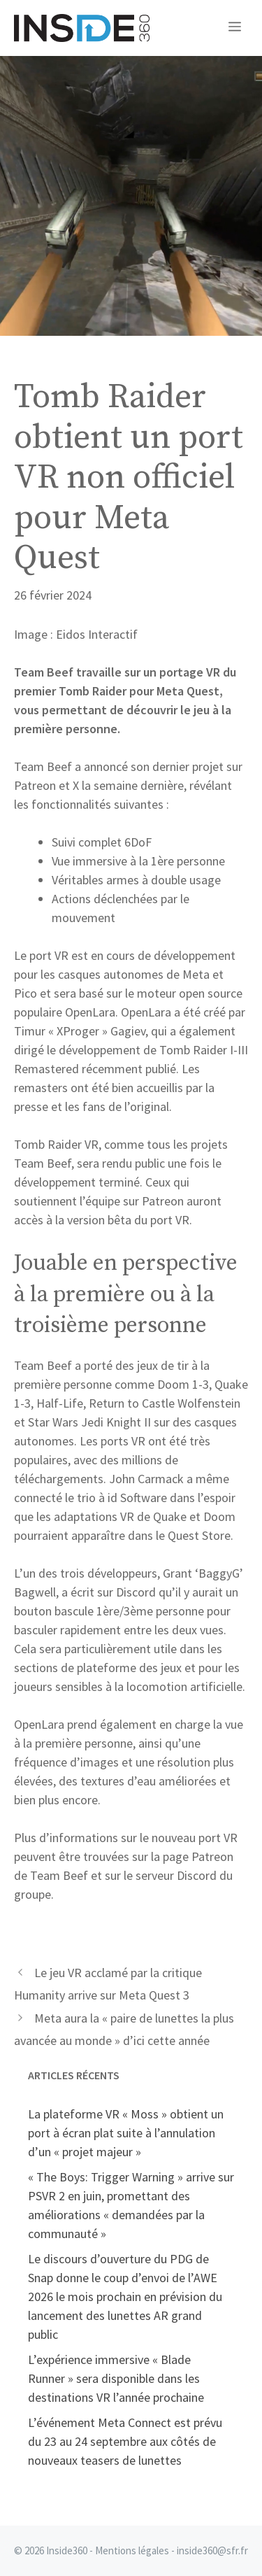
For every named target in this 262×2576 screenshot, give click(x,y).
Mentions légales (132, 2550)
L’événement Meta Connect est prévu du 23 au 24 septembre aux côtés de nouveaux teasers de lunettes (125, 2441)
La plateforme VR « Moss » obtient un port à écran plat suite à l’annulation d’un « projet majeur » (126, 2133)
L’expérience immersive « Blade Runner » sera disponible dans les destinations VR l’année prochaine (116, 2378)
